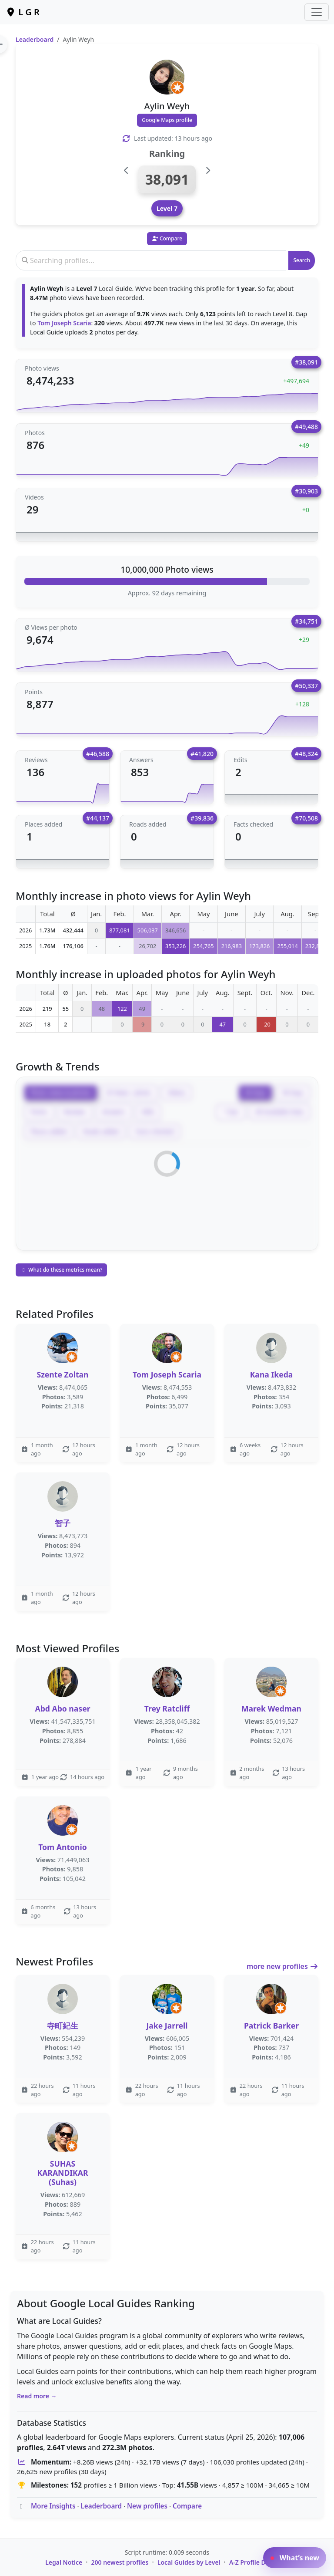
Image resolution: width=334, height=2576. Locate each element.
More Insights (53, 2506)
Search (301, 260)
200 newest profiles (120, 2562)
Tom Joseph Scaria (64, 323)
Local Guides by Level (188, 2562)
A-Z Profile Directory (259, 2562)
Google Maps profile (167, 120)
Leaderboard (34, 39)
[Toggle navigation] (316, 12)
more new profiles (282, 1966)
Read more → (37, 2396)
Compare (187, 2506)
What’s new (294, 2557)
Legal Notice (63, 2562)
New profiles (147, 2506)
